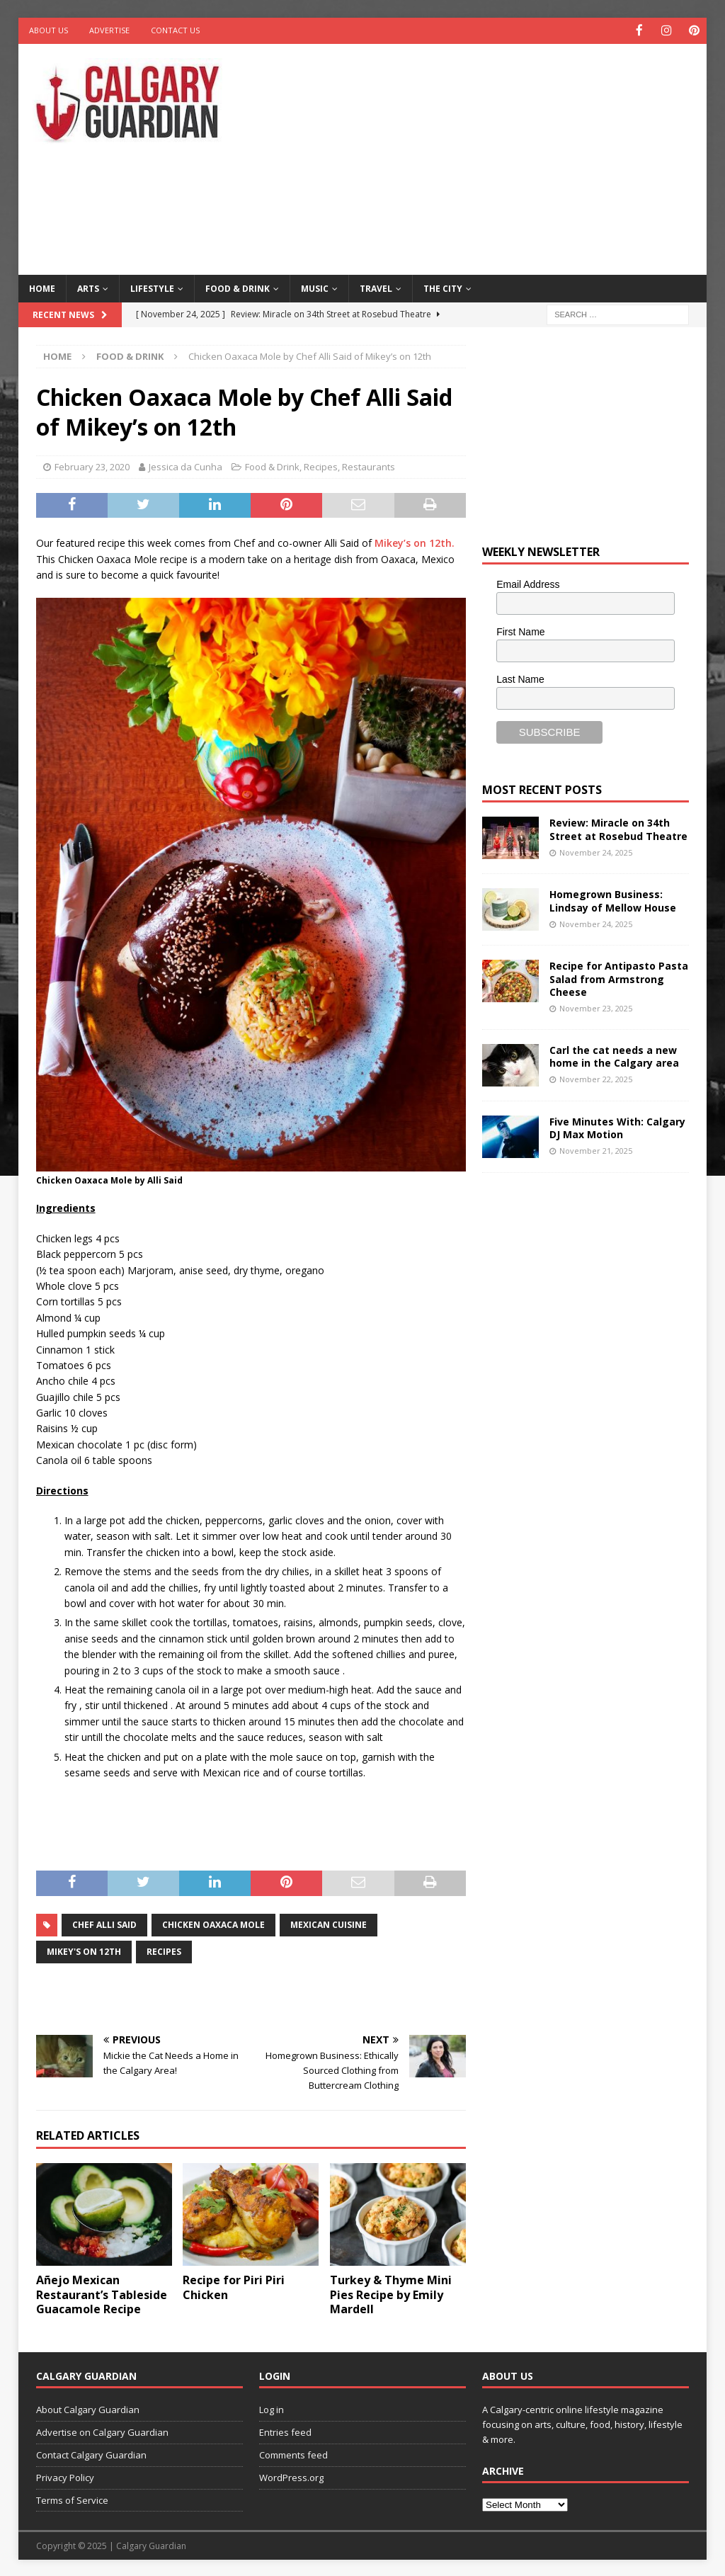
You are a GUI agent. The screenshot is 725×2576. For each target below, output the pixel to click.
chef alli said (104, 1924)
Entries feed (285, 2431)
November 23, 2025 (595, 1007)
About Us (48, 30)
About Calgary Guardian (87, 2408)
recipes (164, 1951)
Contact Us (175, 30)
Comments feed (293, 2453)
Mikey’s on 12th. (415, 542)
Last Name (520, 677)
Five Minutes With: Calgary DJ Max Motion (617, 1126)
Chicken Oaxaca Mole (213, 1924)
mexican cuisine (328, 1924)
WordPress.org (291, 2476)
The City (442, 287)
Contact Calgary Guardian (91, 2453)
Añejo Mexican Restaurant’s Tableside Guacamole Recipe (101, 2293)
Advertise (109, 30)
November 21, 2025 (595, 1149)
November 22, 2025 (595, 1077)
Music (315, 287)
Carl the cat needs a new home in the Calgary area (614, 1055)
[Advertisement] (489, 156)
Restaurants (368, 466)
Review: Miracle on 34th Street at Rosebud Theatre (618, 828)
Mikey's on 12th (84, 1951)
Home (42, 287)
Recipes (321, 466)
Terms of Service (72, 2498)
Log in (271, 2408)
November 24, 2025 (595, 851)
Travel (376, 287)
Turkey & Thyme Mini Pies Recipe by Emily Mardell (391, 2293)
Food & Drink (237, 287)
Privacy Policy (65, 2476)
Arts (88, 287)
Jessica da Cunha (185, 466)
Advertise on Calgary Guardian (102, 2431)
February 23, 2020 (92, 466)
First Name (520, 631)
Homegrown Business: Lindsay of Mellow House (612, 900)
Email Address (527, 583)
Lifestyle (152, 287)
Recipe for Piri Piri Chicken (234, 2286)
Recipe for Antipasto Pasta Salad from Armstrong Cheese (618, 977)
